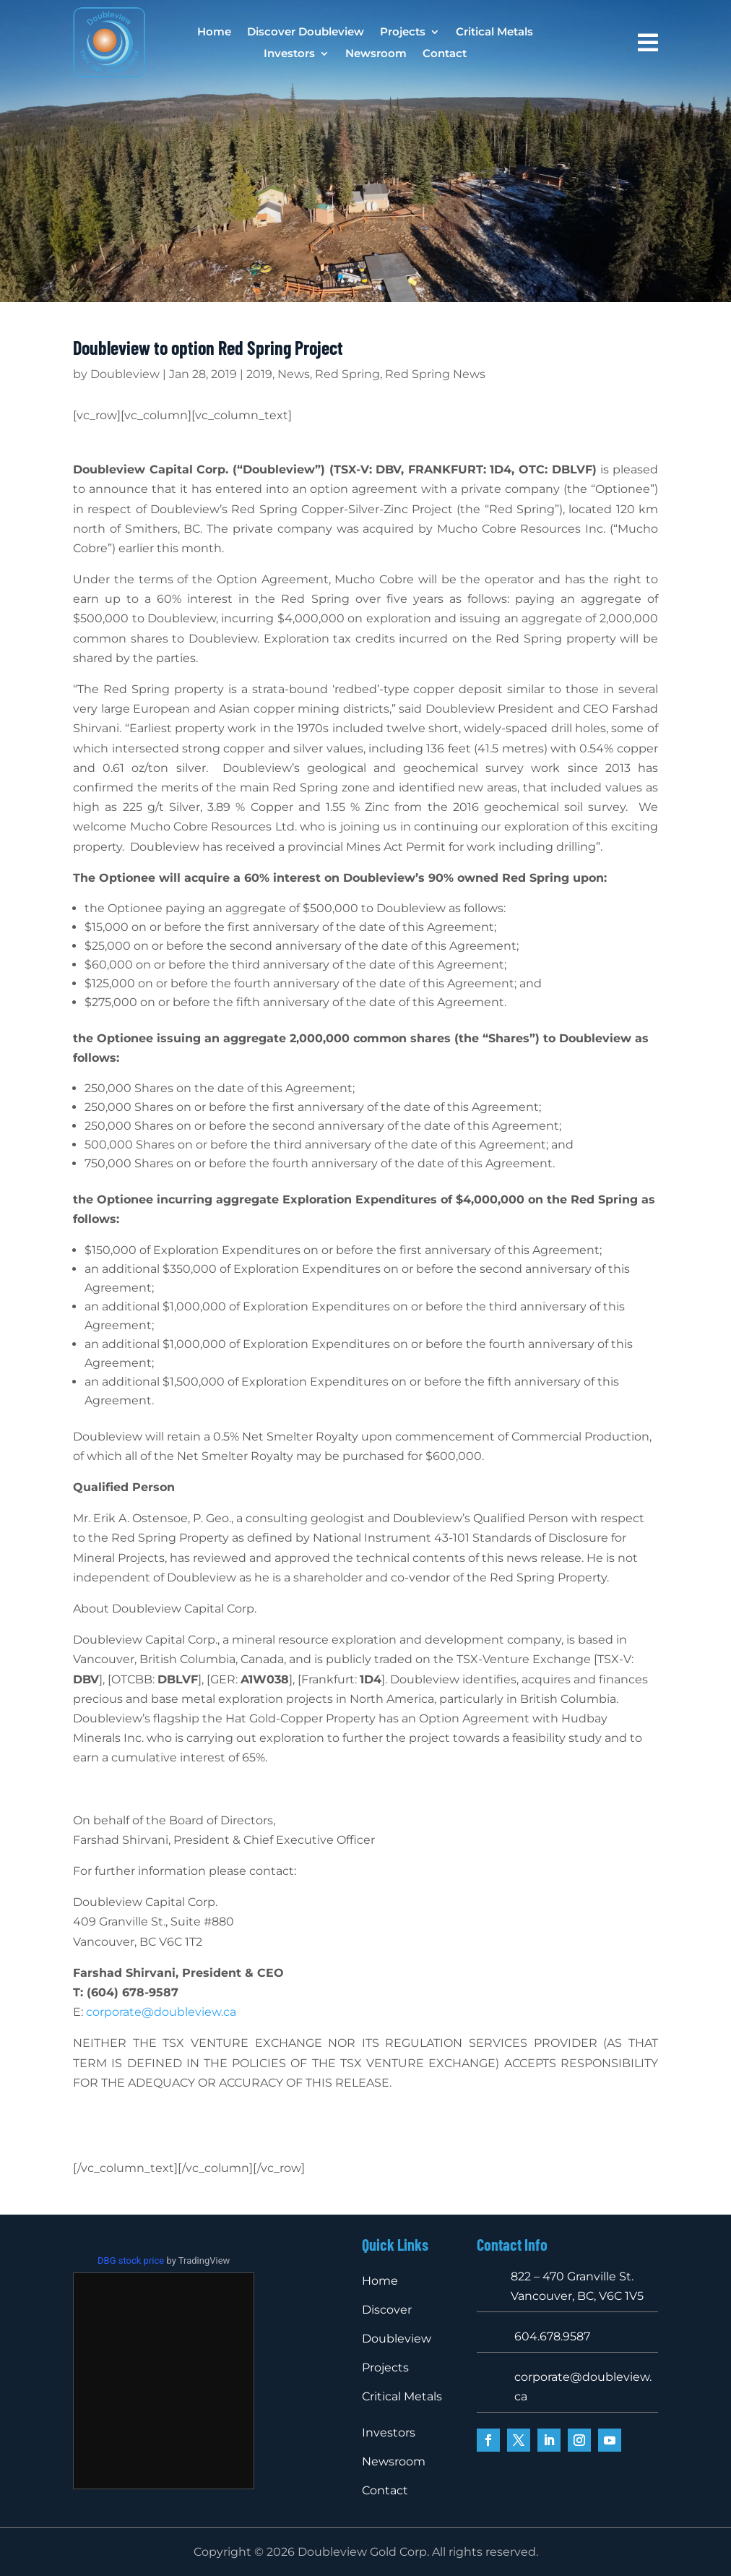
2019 (259, 374)
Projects (402, 32)
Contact (445, 54)
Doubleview (125, 374)
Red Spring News (435, 374)
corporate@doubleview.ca (161, 2012)
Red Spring (347, 374)
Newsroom (376, 54)
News (293, 374)
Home (214, 32)
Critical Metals (494, 32)
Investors (289, 54)
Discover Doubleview (305, 32)
